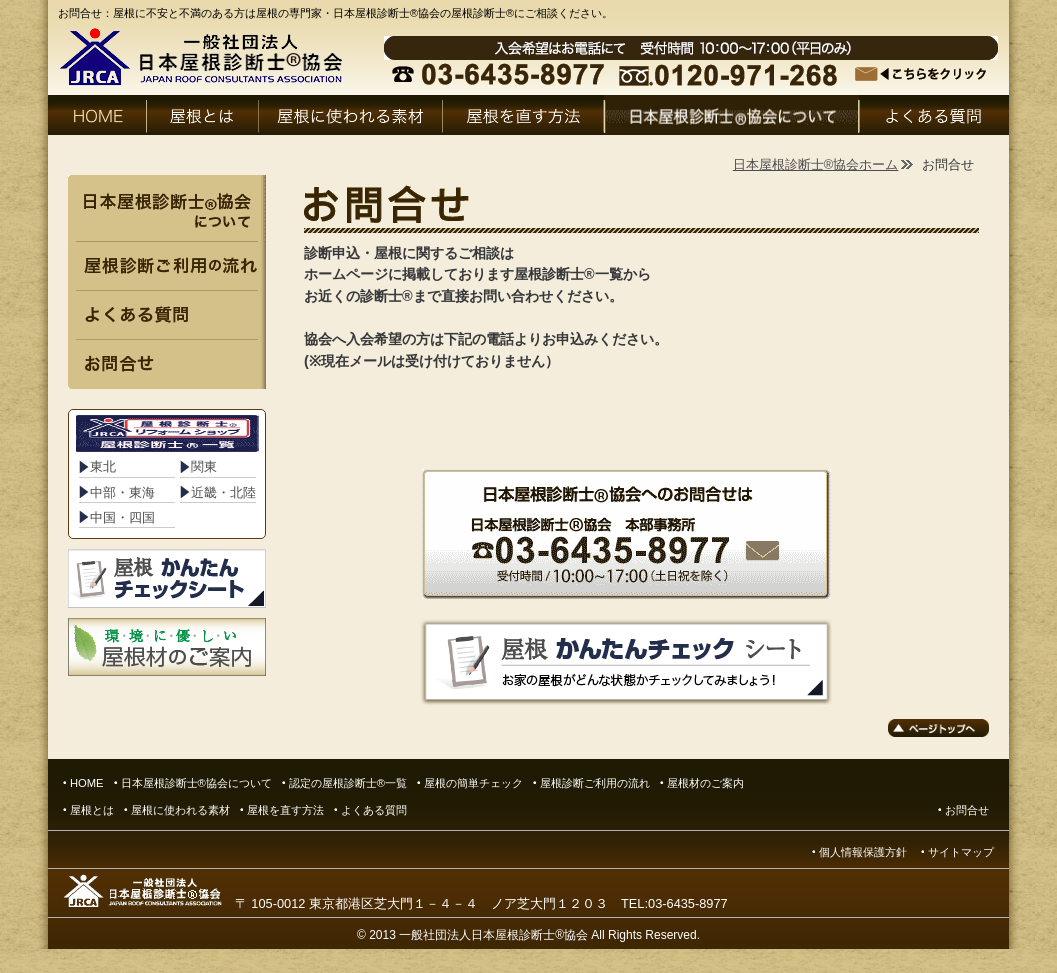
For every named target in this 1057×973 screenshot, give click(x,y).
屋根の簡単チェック (473, 783)
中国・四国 (122, 517)
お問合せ (967, 810)
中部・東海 (122, 492)
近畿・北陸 (223, 492)
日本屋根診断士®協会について (196, 783)
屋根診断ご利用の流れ (595, 783)
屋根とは (92, 810)
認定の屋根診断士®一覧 (348, 783)
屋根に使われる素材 (180, 810)
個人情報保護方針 (863, 852)
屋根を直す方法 (285, 810)
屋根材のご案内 (705, 783)
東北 (103, 466)
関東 (204, 466)
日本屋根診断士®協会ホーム (816, 164)
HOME (87, 783)
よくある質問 (379, 810)
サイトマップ (961, 852)
